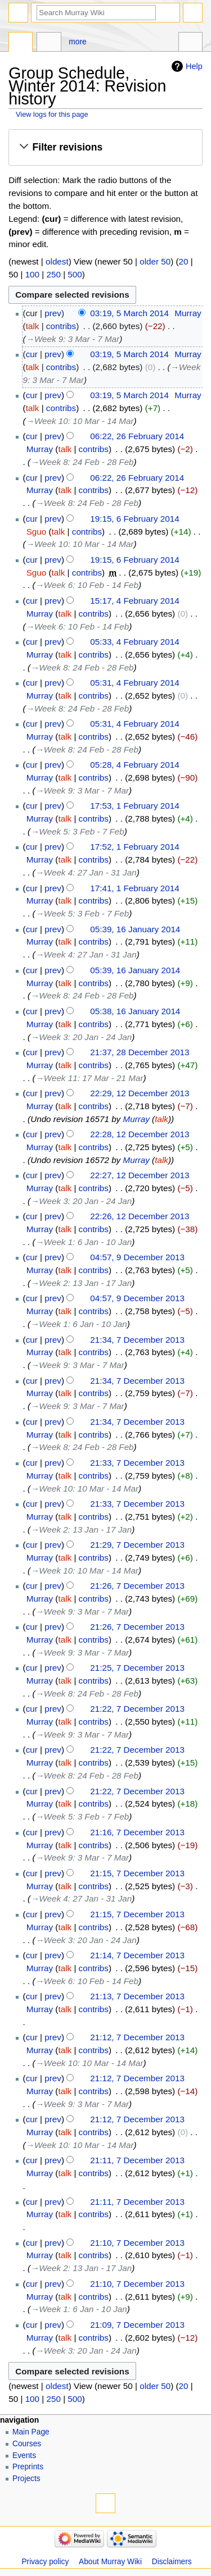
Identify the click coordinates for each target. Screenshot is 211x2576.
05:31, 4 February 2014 (134, 682)
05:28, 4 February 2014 (134, 764)
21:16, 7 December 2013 (137, 1832)
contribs (61, 326)
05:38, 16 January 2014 (135, 1011)
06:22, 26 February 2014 (137, 436)
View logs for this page (52, 114)
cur (32, 354)
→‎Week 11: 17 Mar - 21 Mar (89, 1078)
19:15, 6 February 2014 (134, 518)
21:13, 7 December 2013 (137, 1996)
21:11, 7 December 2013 (137, 2160)
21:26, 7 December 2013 (137, 1585)
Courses (26, 2444)
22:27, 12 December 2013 (139, 1175)
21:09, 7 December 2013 (137, 2324)
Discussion (48, 43)
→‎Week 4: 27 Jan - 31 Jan (86, 872)
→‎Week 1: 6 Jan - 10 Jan (83, 1242)
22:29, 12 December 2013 (139, 1093)
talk (32, 326)
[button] (105, 147)
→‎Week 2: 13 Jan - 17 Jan (81, 1283)
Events (24, 2455)
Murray (136, 1119)
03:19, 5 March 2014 (129, 313)
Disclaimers (172, 2561)
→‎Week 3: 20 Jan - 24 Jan (81, 1037)
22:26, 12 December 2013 (139, 1216)
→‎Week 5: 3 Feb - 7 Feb (77, 831)
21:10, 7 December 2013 (137, 2242)
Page (20, 43)
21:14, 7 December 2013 (137, 1955)
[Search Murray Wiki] (96, 12)
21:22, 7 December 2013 (137, 1708)
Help (194, 66)
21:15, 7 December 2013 (137, 1873)
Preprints (27, 2467)
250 (53, 274)
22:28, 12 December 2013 (139, 1134)
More (77, 42)
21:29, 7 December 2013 (137, 1544)
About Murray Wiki (110, 2561)
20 (183, 261)
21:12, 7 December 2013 (137, 2037)
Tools (190, 43)
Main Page (31, 2432)
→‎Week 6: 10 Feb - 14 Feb (86, 585)
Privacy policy (45, 2561)
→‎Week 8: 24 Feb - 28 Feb (81, 462)
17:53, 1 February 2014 (134, 805)
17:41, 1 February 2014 (134, 888)
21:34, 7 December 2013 (137, 1339)
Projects (26, 2478)
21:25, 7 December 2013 (137, 1667)
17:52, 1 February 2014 (134, 846)
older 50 (155, 261)
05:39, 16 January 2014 (135, 929)
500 (75, 274)
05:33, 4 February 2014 (134, 641)
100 (32, 274)
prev (52, 313)
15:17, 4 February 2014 (134, 600)
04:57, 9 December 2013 (137, 1257)
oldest (57, 261)
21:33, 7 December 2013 (137, 1462)
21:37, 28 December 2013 (139, 1052)
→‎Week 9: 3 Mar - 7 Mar (72, 339)
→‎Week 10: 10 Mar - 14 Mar (80, 421)
